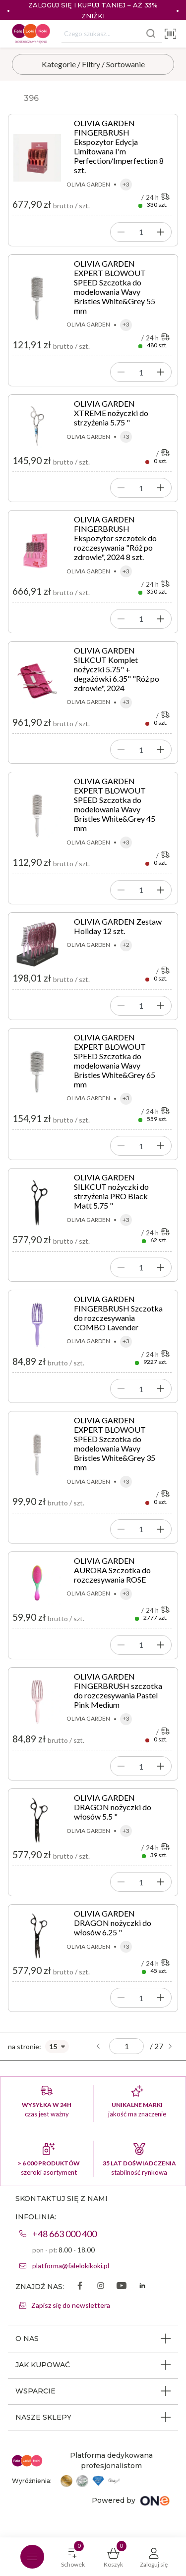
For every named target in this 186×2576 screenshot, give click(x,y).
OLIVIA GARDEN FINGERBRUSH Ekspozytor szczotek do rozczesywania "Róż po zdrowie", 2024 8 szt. (115, 538)
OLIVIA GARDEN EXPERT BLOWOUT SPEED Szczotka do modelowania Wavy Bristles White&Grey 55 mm (114, 287)
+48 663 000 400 (64, 2233)
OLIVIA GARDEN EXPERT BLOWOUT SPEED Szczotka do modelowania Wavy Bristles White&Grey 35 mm (114, 1443)
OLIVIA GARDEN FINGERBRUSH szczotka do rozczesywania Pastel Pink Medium (118, 1690)
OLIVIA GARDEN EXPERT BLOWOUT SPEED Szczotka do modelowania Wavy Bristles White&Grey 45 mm (114, 804)
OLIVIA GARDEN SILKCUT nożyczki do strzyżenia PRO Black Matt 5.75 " (111, 1191)
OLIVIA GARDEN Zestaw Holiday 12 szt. (118, 926)
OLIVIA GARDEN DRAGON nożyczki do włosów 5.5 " (112, 1807)
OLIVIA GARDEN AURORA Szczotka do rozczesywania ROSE (112, 1570)
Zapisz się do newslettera (70, 2305)
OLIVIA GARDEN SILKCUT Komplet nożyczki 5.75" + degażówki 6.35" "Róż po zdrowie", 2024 (116, 669)
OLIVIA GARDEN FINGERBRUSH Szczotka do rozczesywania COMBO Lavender (118, 1313)
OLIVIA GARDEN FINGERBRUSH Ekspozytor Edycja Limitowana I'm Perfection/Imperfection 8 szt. (119, 146)
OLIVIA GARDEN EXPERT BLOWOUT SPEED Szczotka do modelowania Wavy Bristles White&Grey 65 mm (114, 1060)
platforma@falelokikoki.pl (70, 2265)
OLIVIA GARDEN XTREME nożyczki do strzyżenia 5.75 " (111, 413)
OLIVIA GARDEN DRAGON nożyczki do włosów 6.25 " (112, 1923)
